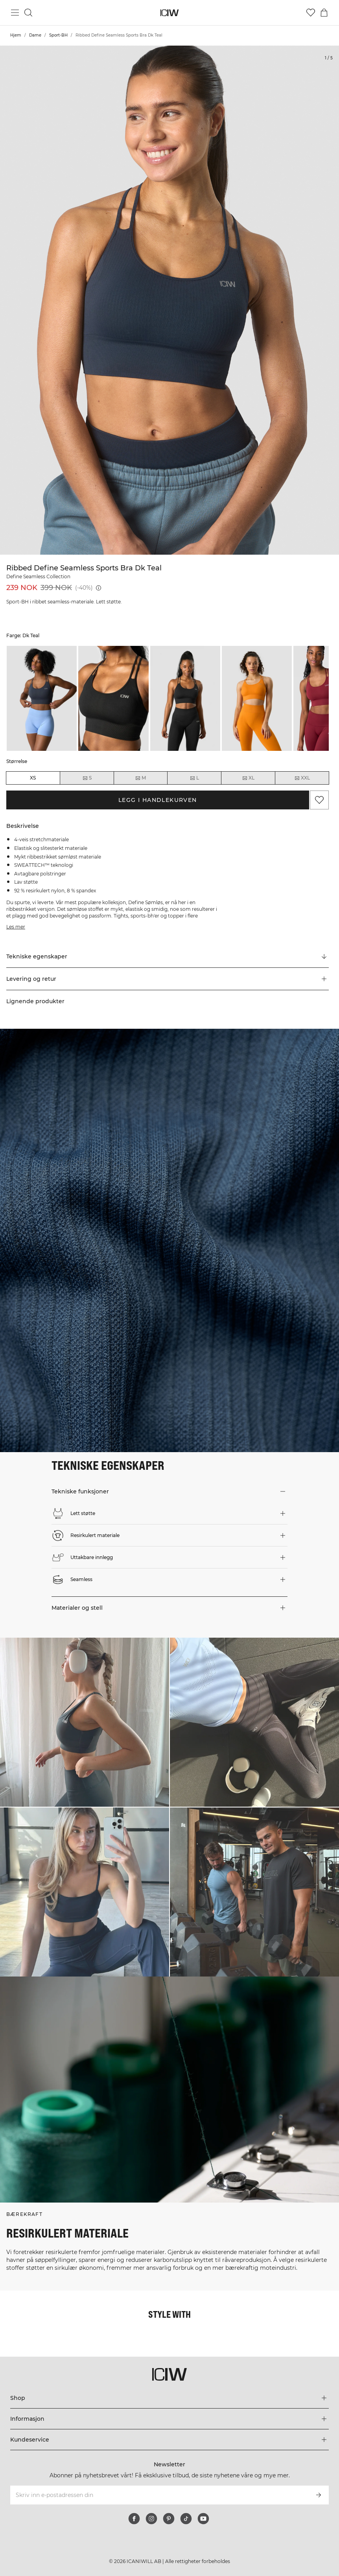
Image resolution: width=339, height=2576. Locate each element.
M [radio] (140, 778)
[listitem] (41, 698)
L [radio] (194, 778)
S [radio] (87, 778)
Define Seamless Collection (38, 576)
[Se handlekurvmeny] (324, 12)
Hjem (15, 35)
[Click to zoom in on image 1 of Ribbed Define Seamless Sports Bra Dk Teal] (169, 300)
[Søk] (28, 12)
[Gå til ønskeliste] (310, 12)
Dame (35, 35)
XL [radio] (248, 778)
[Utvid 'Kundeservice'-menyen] (169, 2439)
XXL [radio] (302, 778)
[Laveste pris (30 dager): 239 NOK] (98, 587)
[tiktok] (186, 2518)
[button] (167, 979)
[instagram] (151, 2518)
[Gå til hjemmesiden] (169, 12)
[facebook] (134, 2518)
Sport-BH (58, 35)
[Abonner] (318, 2495)
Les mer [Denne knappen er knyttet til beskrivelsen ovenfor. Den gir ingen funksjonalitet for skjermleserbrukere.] (15, 927)
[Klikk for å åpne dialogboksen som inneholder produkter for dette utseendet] (84, 1722)
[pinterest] (169, 2518)
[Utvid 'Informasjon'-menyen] (169, 2419)
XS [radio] (33, 778)
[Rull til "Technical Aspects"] (167, 957)
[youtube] (203, 2518)
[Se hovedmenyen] (15, 12)
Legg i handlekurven (157, 800)
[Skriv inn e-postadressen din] (158, 2495)
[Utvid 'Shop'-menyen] (169, 2398)
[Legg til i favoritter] (319, 800)
